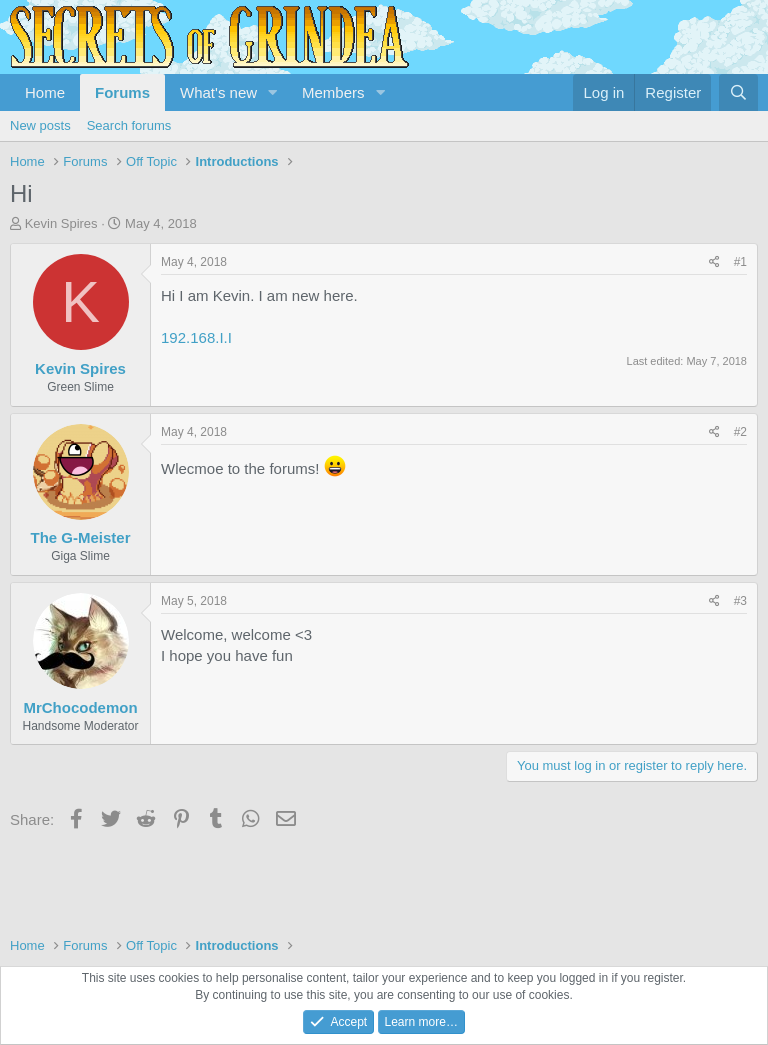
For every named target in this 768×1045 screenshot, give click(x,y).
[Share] (714, 262)
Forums (122, 92)
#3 (740, 601)
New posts (40, 125)
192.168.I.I (196, 337)
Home (45, 92)
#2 (740, 432)
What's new (218, 92)
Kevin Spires (61, 223)
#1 (740, 262)
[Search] (738, 92)
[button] (273, 92)
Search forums (129, 125)
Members (333, 92)
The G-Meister (80, 537)
